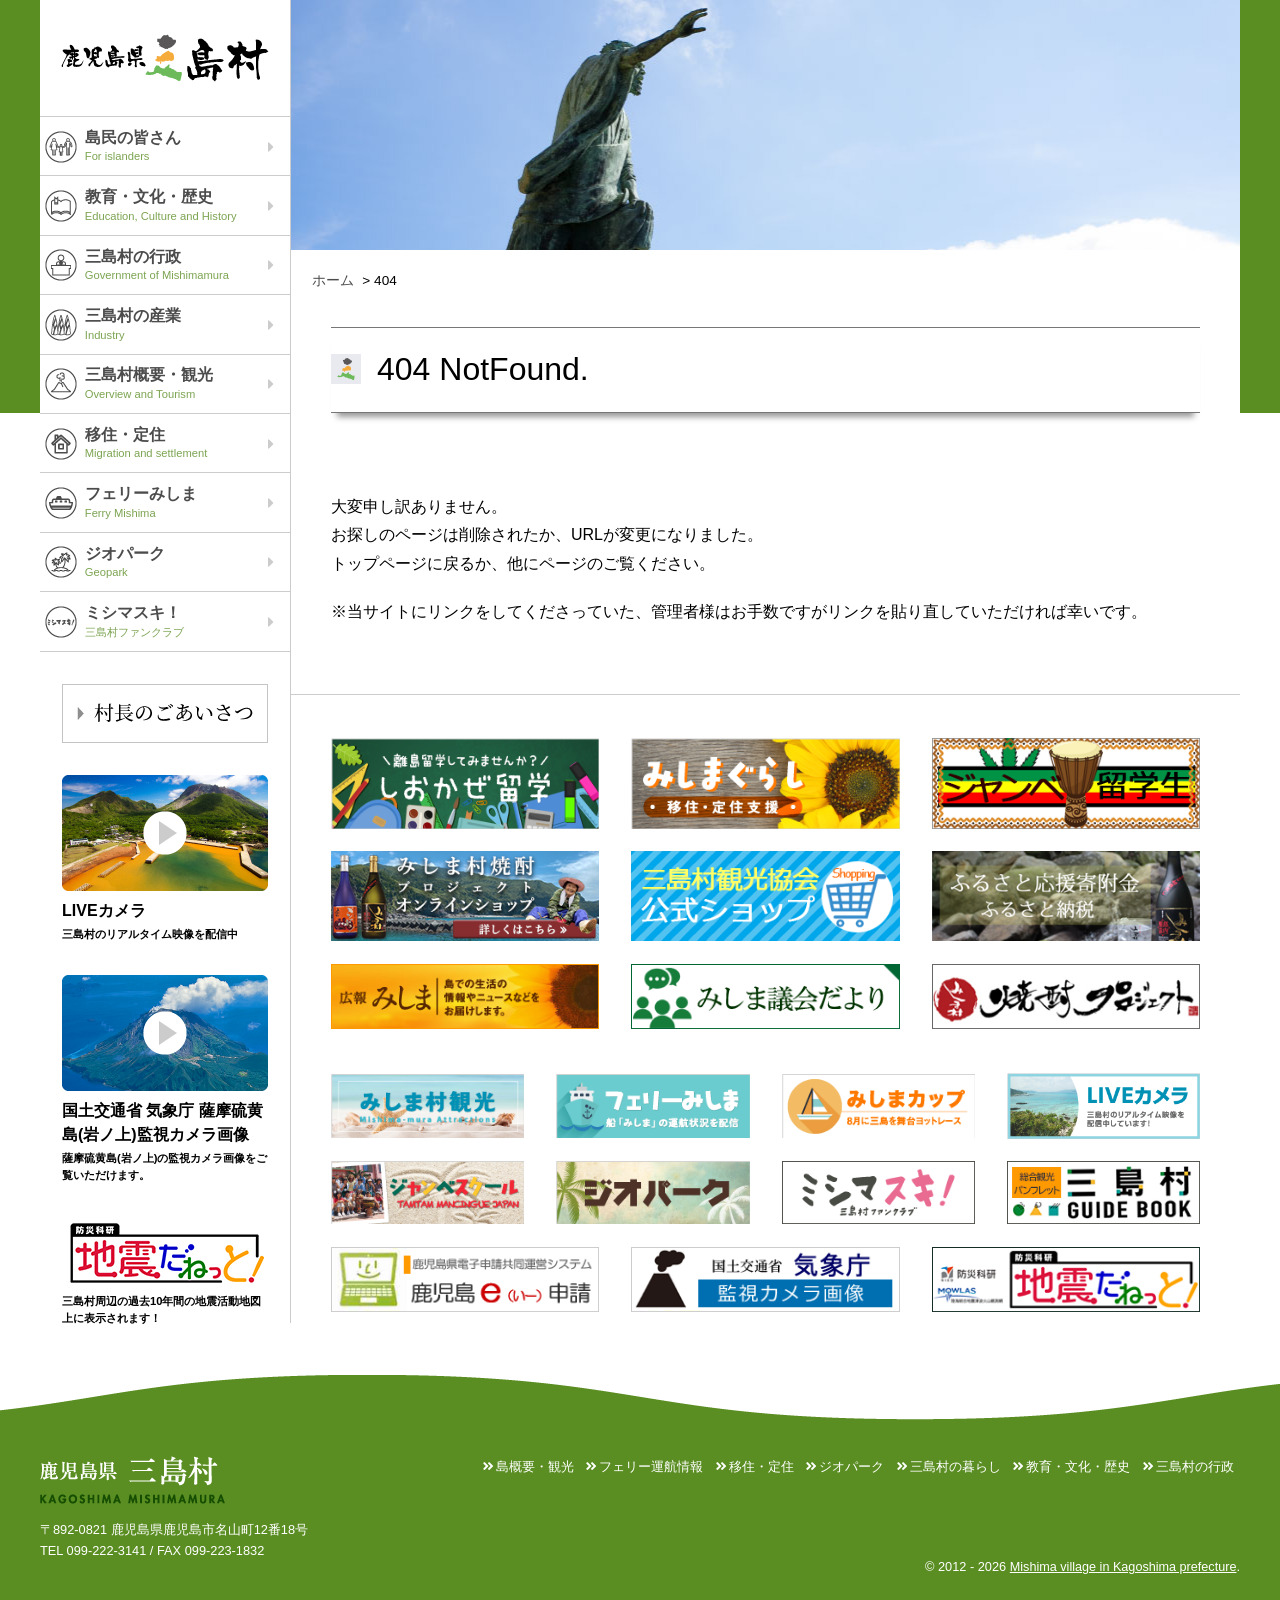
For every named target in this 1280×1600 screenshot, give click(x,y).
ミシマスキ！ (187, 621)
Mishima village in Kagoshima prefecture (1122, 1567)
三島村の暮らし (954, 1466)
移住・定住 (187, 443)
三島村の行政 (187, 265)
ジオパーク (187, 562)
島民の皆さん (187, 146)
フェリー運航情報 (650, 1466)
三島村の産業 (187, 324)
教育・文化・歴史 (187, 205)
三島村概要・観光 (187, 383)
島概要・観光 (533, 1466)
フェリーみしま (187, 502)
